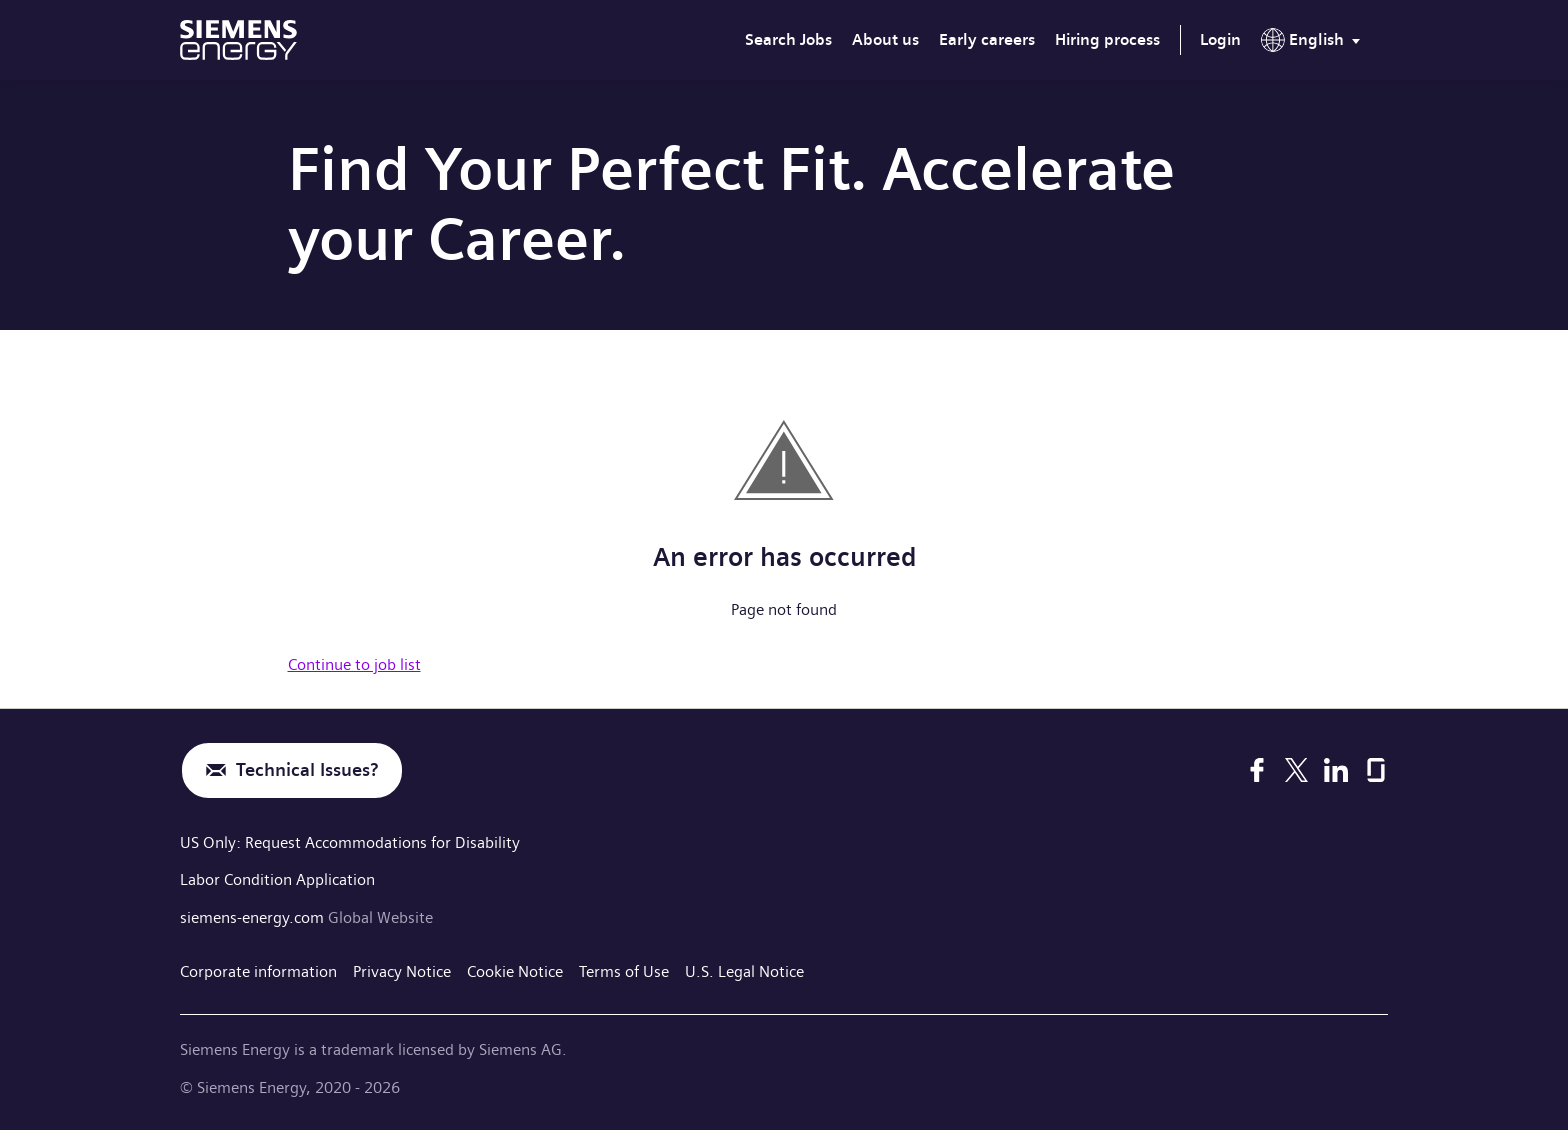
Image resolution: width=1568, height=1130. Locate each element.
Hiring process (1107, 39)
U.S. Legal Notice (744, 971)
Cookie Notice (515, 971)
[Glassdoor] (1376, 770)
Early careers (987, 39)
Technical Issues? (307, 770)
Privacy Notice (402, 971)
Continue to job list (354, 664)
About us (885, 39)
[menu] (1314, 44)
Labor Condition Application (277, 879)
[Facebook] (1257, 770)
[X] (1296, 770)
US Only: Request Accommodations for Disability (350, 842)
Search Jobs (788, 39)
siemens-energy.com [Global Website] (254, 917)
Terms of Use (624, 971)
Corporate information (258, 971)
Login (1220, 39)
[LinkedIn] (1336, 770)
